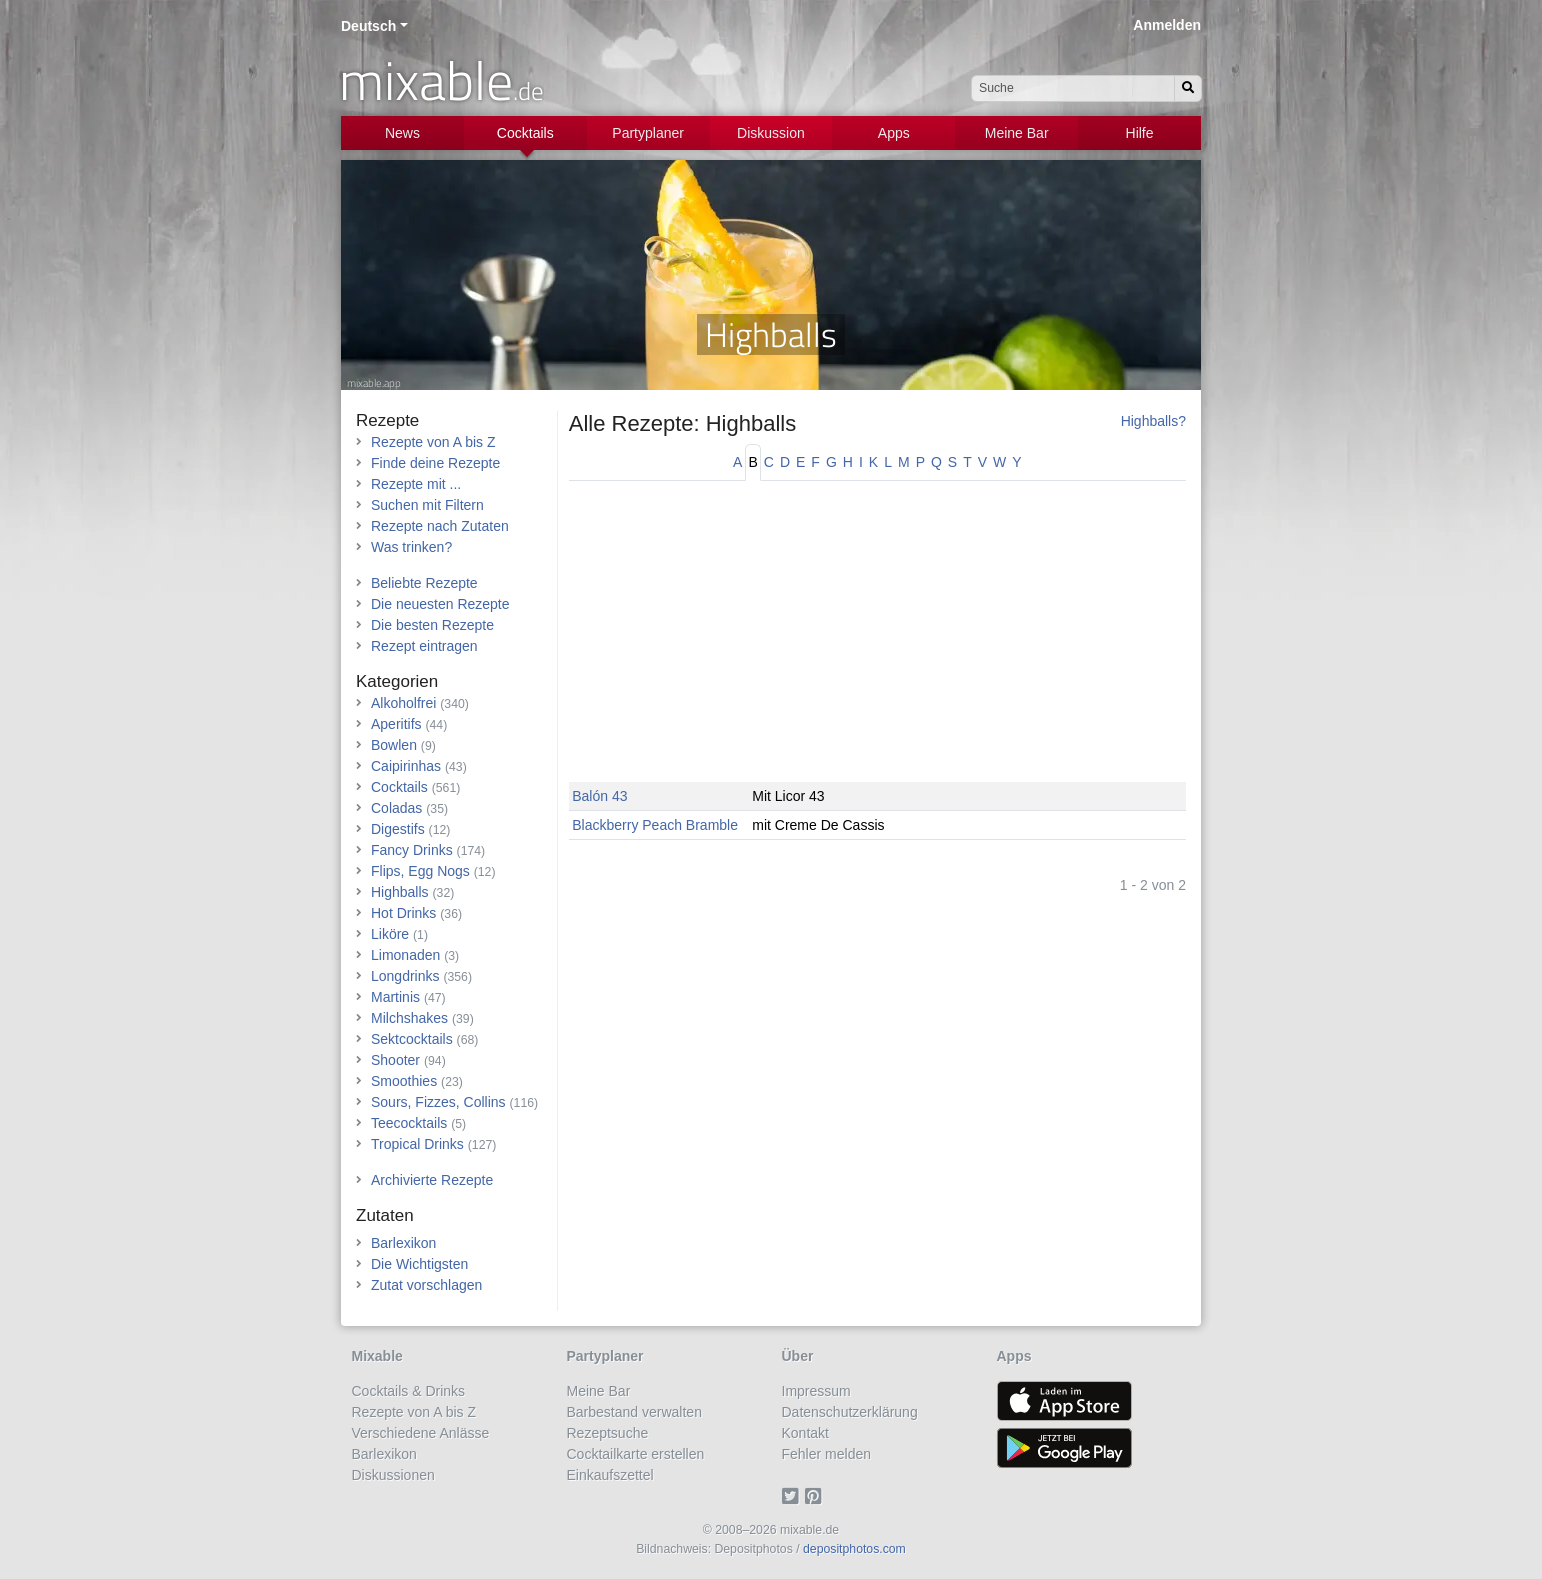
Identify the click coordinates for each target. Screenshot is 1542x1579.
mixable (441, 80)
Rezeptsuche (608, 1433)
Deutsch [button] (368, 26)
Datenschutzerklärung (850, 1412)
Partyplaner (648, 133)
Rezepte (387, 420)
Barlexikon (403, 1243)
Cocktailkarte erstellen (636, 1454)
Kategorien (397, 681)
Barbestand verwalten (634, 1412)
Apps (894, 133)
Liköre (390, 934)
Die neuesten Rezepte (440, 604)
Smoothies (404, 1081)
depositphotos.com (854, 1549)
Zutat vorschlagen (426, 1285)
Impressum (816, 1391)
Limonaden (405, 955)
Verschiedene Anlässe (421, 1433)
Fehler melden (827, 1454)
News (402, 133)
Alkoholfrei (403, 703)
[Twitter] (793, 1496)
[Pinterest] (816, 1496)
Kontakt (805, 1433)
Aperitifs (396, 724)
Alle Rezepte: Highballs (682, 423)
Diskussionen (393, 1475)
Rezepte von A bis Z (433, 442)
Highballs (400, 892)
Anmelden (1167, 25)
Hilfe (1140, 133)
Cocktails (525, 133)
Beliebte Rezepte (424, 583)
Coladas (396, 808)
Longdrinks (405, 976)
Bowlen (394, 745)
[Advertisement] (877, 642)
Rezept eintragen (424, 646)
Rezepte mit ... (416, 484)
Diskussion (771, 133)
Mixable (377, 1356)
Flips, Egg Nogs (420, 871)
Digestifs (398, 829)
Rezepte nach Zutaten (440, 526)
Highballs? (1153, 421)
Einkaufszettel (610, 1475)
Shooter (395, 1060)
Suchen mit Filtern (427, 505)
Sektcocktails (412, 1039)
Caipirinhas (406, 766)
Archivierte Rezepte (432, 1180)
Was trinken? (411, 547)
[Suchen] (1188, 88)
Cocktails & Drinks (409, 1391)
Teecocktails (409, 1123)
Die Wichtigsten (419, 1264)
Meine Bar (1017, 133)
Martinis (395, 997)
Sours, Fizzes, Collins (438, 1102)
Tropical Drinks (417, 1144)
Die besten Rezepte (432, 625)
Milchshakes (409, 1018)
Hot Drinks (403, 913)
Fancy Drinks (412, 850)
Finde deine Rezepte (435, 463)
